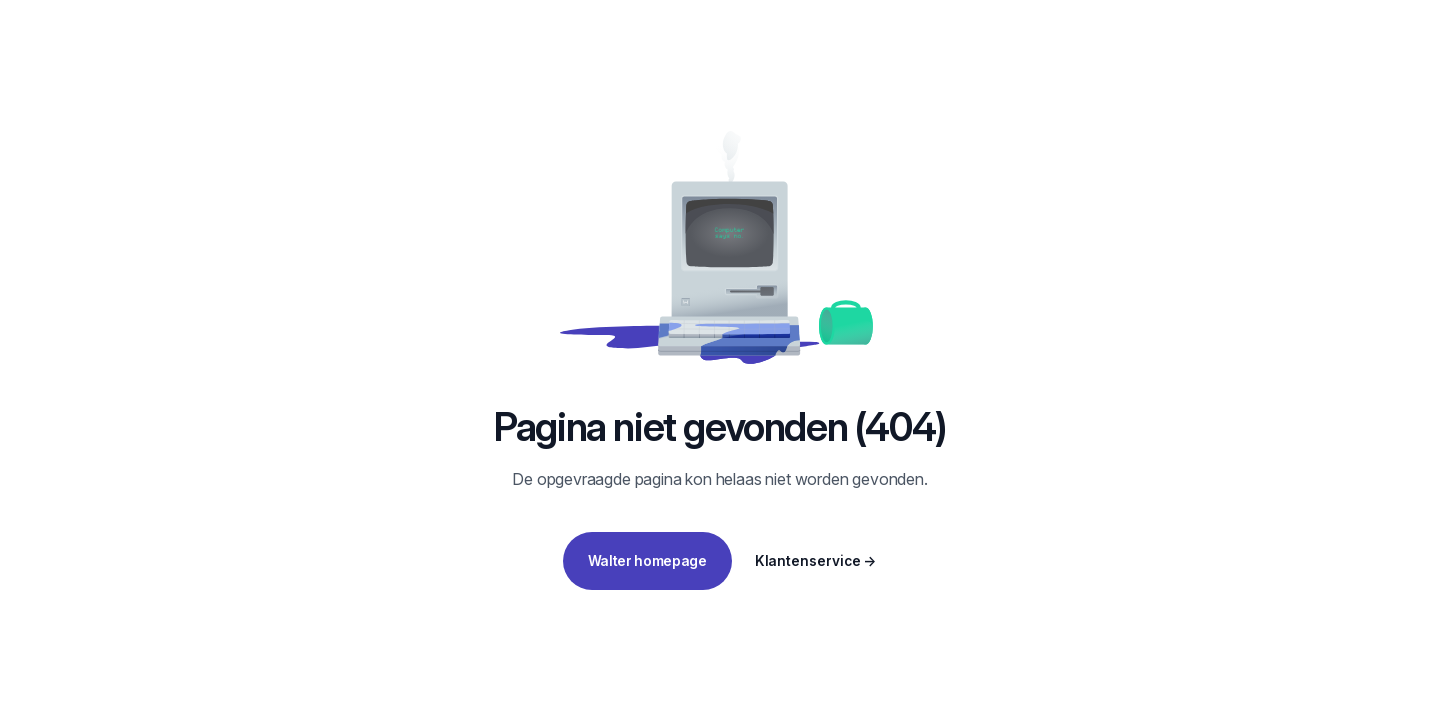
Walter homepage (647, 561)
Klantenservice (816, 561)
